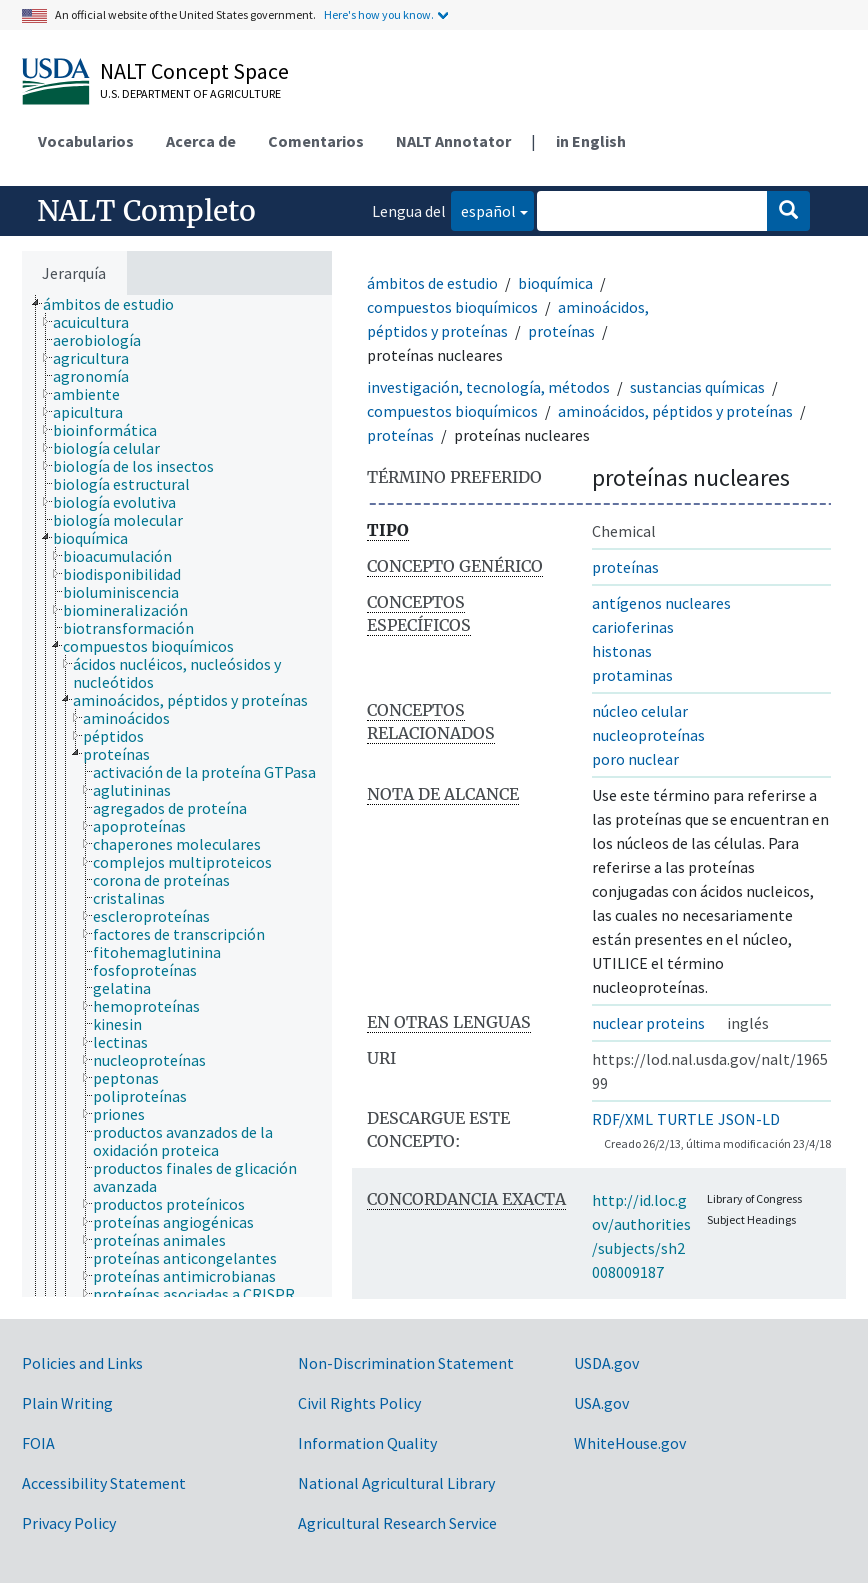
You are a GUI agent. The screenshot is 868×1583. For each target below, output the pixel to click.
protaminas (632, 675)
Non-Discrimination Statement (406, 1363)
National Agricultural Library (396, 1483)
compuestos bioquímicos (452, 307)
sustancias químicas (697, 387)
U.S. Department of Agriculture (190, 93)
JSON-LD (749, 1119)
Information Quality (367, 1443)
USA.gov (601, 1403)
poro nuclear (635, 759)
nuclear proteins (648, 1023)
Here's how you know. (379, 14)
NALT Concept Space (194, 71)
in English (591, 141)
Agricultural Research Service (397, 1523)
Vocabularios (86, 141)
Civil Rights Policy (359, 1403)
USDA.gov (606, 1363)
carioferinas (633, 627)
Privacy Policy (69, 1523)
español (483, 209)
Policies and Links (82, 1363)
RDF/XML (622, 1119)
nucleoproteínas (648, 735)
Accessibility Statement (104, 1483)
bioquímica (555, 283)
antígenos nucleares (661, 603)
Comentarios (316, 141)
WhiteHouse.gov (630, 1443)
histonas (622, 651)
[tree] (177, 796)
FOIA (38, 1443)
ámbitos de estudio (432, 283)
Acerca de (201, 141)
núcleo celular (640, 711)
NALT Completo (146, 211)
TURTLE (685, 1119)
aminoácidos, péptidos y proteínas (675, 411)
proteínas (561, 331)
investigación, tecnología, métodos (488, 387)
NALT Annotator (453, 141)
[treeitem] (117, 304)
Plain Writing (67, 1403)
